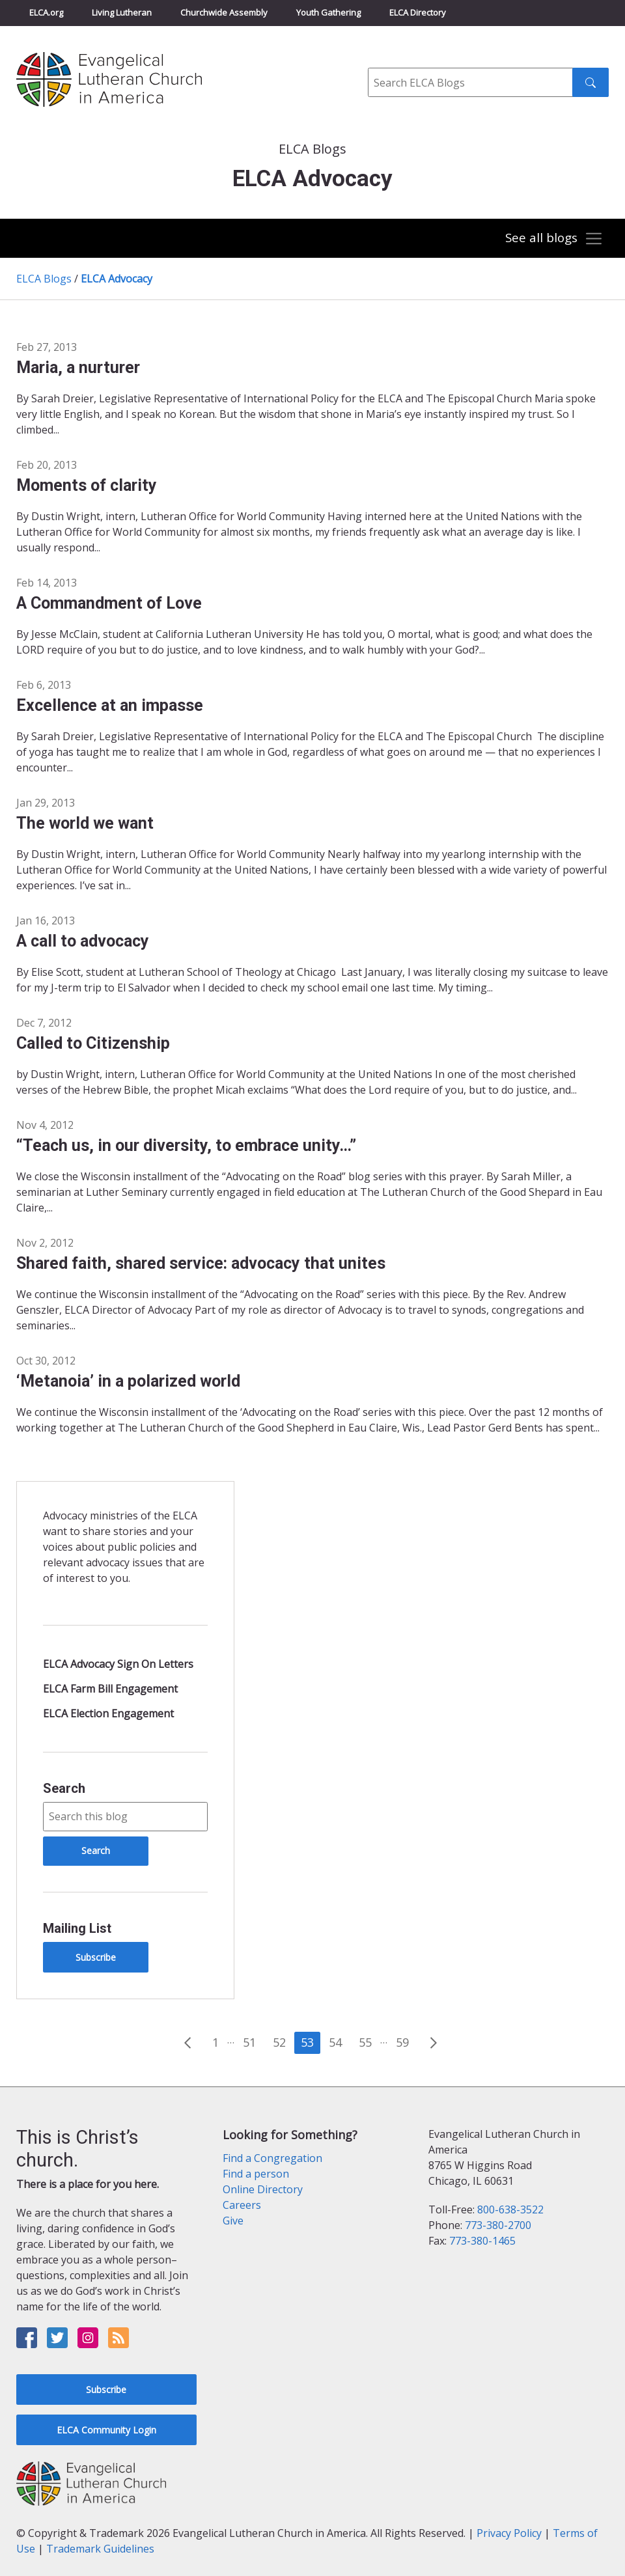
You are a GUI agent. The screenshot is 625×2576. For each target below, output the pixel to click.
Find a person (256, 2174)
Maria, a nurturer (78, 367)
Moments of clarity (86, 485)
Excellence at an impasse (109, 705)
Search (64, 1788)
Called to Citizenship (93, 1043)
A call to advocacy (82, 941)
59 (402, 2042)
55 (365, 2042)
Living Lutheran (122, 12)
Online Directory (263, 2189)
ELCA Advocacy (116, 278)
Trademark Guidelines (100, 2548)
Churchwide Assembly (224, 12)
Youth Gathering (328, 12)
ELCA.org (46, 12)
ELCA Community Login (106, 2430)
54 (335, 2042)
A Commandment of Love (109, 603)
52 (279, 2042)
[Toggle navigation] (553, 239)
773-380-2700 (498, 2225)
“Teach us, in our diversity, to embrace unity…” (186, 1145)
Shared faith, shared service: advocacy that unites (200, 1263)
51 (249, 2042)
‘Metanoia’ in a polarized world (128, 1381)
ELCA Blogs (44, 278)
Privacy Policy (509, 2533)
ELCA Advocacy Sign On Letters (118, 1664)
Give (233, 2220)
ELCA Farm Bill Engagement (110, 1689)
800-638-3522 (510, 2209)
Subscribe (96, 1957)
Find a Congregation (272, 2158)
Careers (242, 2205)
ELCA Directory (417, 12)
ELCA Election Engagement (108, 1713)
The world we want (85, 823)
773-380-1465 (482, 2241)
